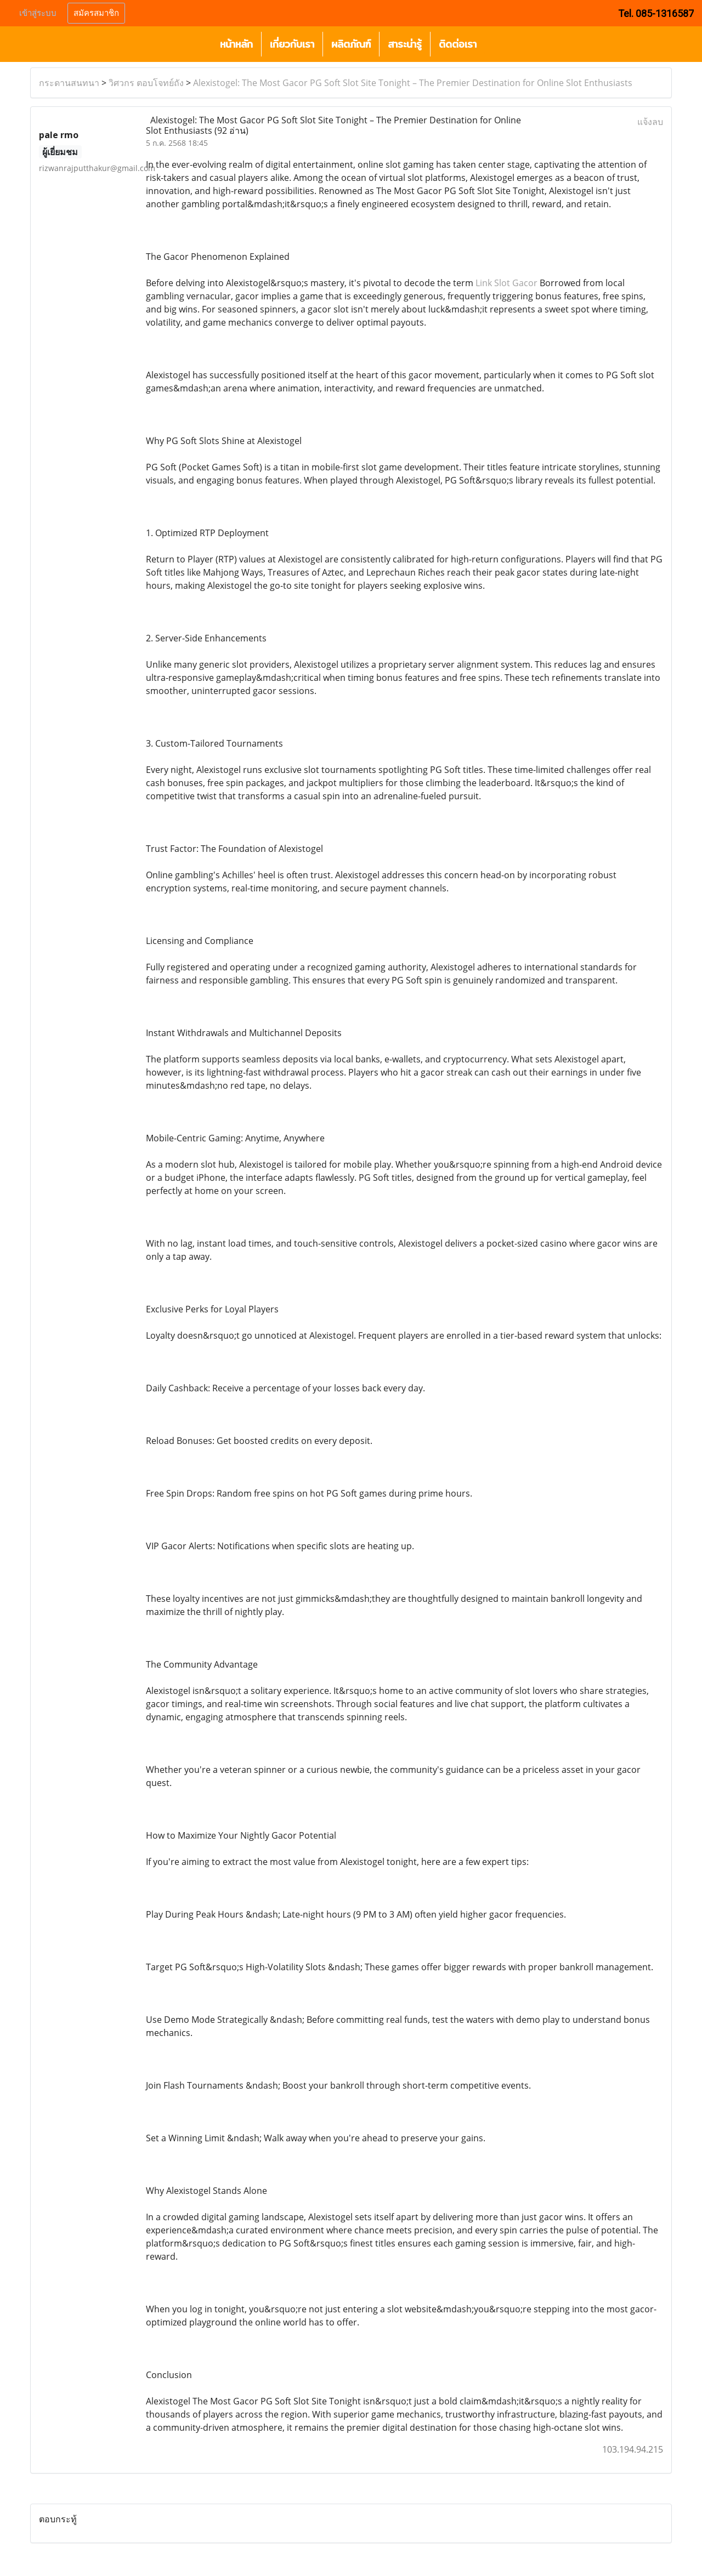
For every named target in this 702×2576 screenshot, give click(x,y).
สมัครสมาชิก (96, 13)
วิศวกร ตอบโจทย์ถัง (146, 83)
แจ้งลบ (650, 122)
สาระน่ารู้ (405, 44)
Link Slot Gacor (506, 283)
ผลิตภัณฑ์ (351, 44)
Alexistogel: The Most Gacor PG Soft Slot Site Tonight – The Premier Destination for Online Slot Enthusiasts (412, 83)
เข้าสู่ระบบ (37, 13)
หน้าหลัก (236, 44)
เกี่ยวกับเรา (292, 44)
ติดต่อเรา (458, 44)
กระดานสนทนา (69, 83)
